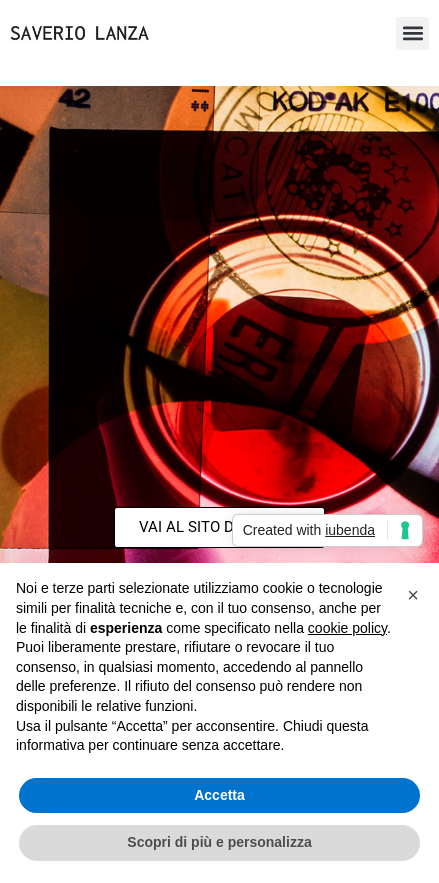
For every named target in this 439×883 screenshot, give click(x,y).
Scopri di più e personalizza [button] (219, 842)
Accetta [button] (219, 795)
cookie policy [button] (347, 628)
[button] (412, 33)
